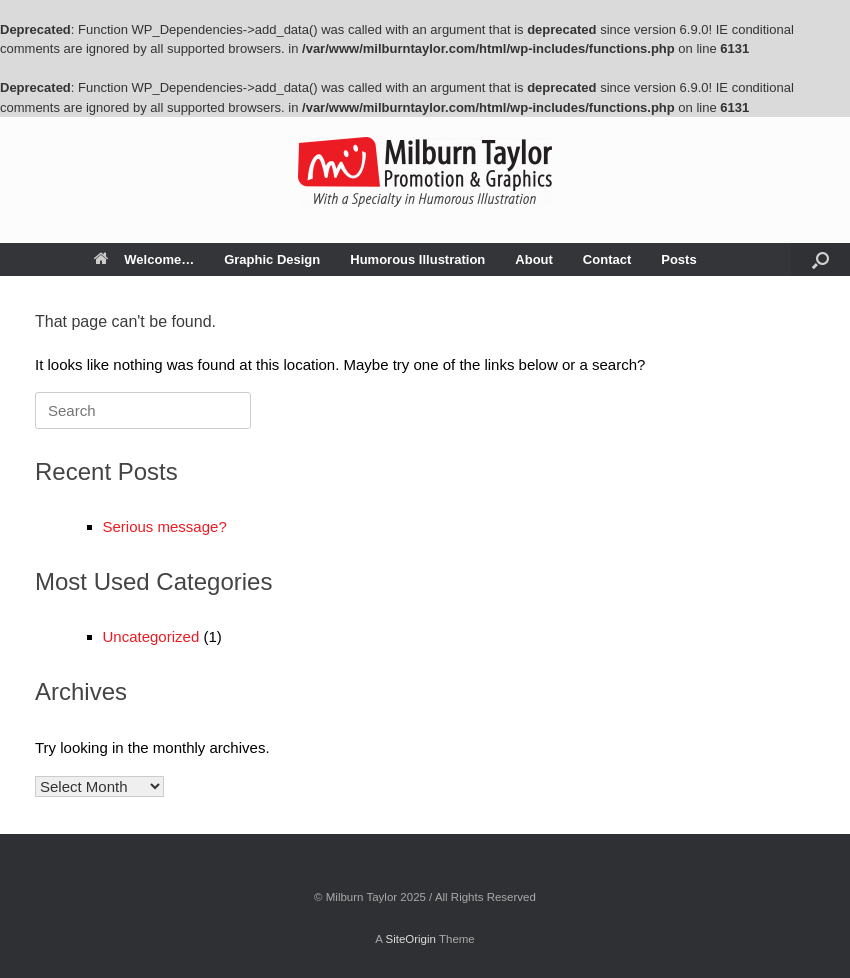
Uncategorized (151, 636)
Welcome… (144, 259)
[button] (820, 259)
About (534, 259)
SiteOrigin (410, 939)
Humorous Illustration (417, 259)
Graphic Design (272, 259)
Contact (607, 259)
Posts (678, 259)
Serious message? (165, 526)
